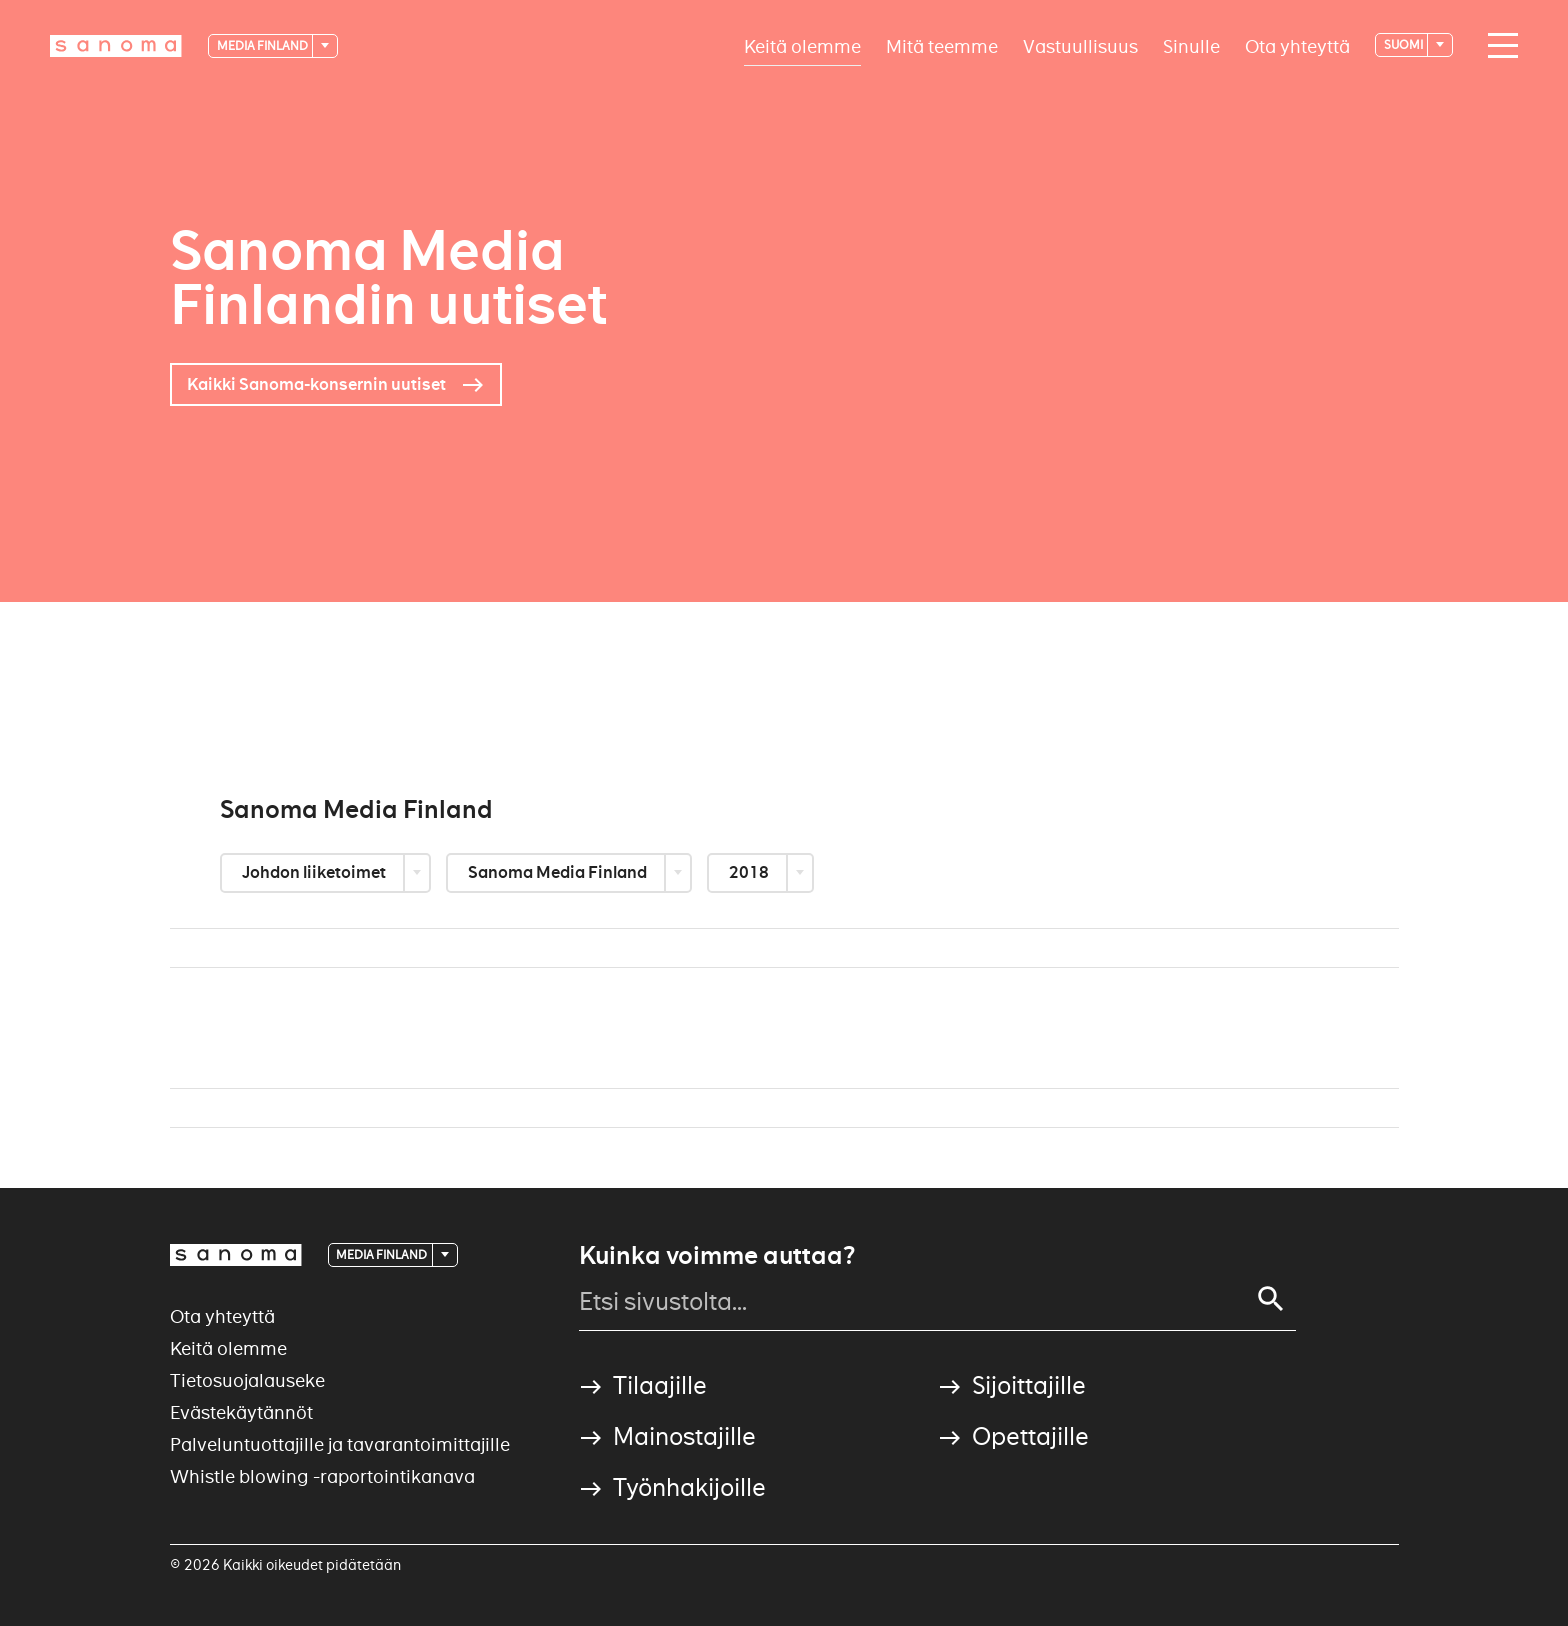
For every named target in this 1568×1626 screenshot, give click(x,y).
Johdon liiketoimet (315, 872)
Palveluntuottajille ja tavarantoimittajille (340, 1444)
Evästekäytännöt (241, 1412)
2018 (750, 872)
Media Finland (263, 45)
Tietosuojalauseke (247, 1380)
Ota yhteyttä (1297, 45)
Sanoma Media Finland (559, 872)
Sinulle (1191, 45)
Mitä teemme (942, 45)
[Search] (1271, 1299)
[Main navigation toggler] (1498, 46)
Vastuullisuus (1080, 45)
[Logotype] (116, 46)
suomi (1404, 44)
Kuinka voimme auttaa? (717, 1256)
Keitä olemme (802, 45)
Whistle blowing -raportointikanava (322, 1476)
